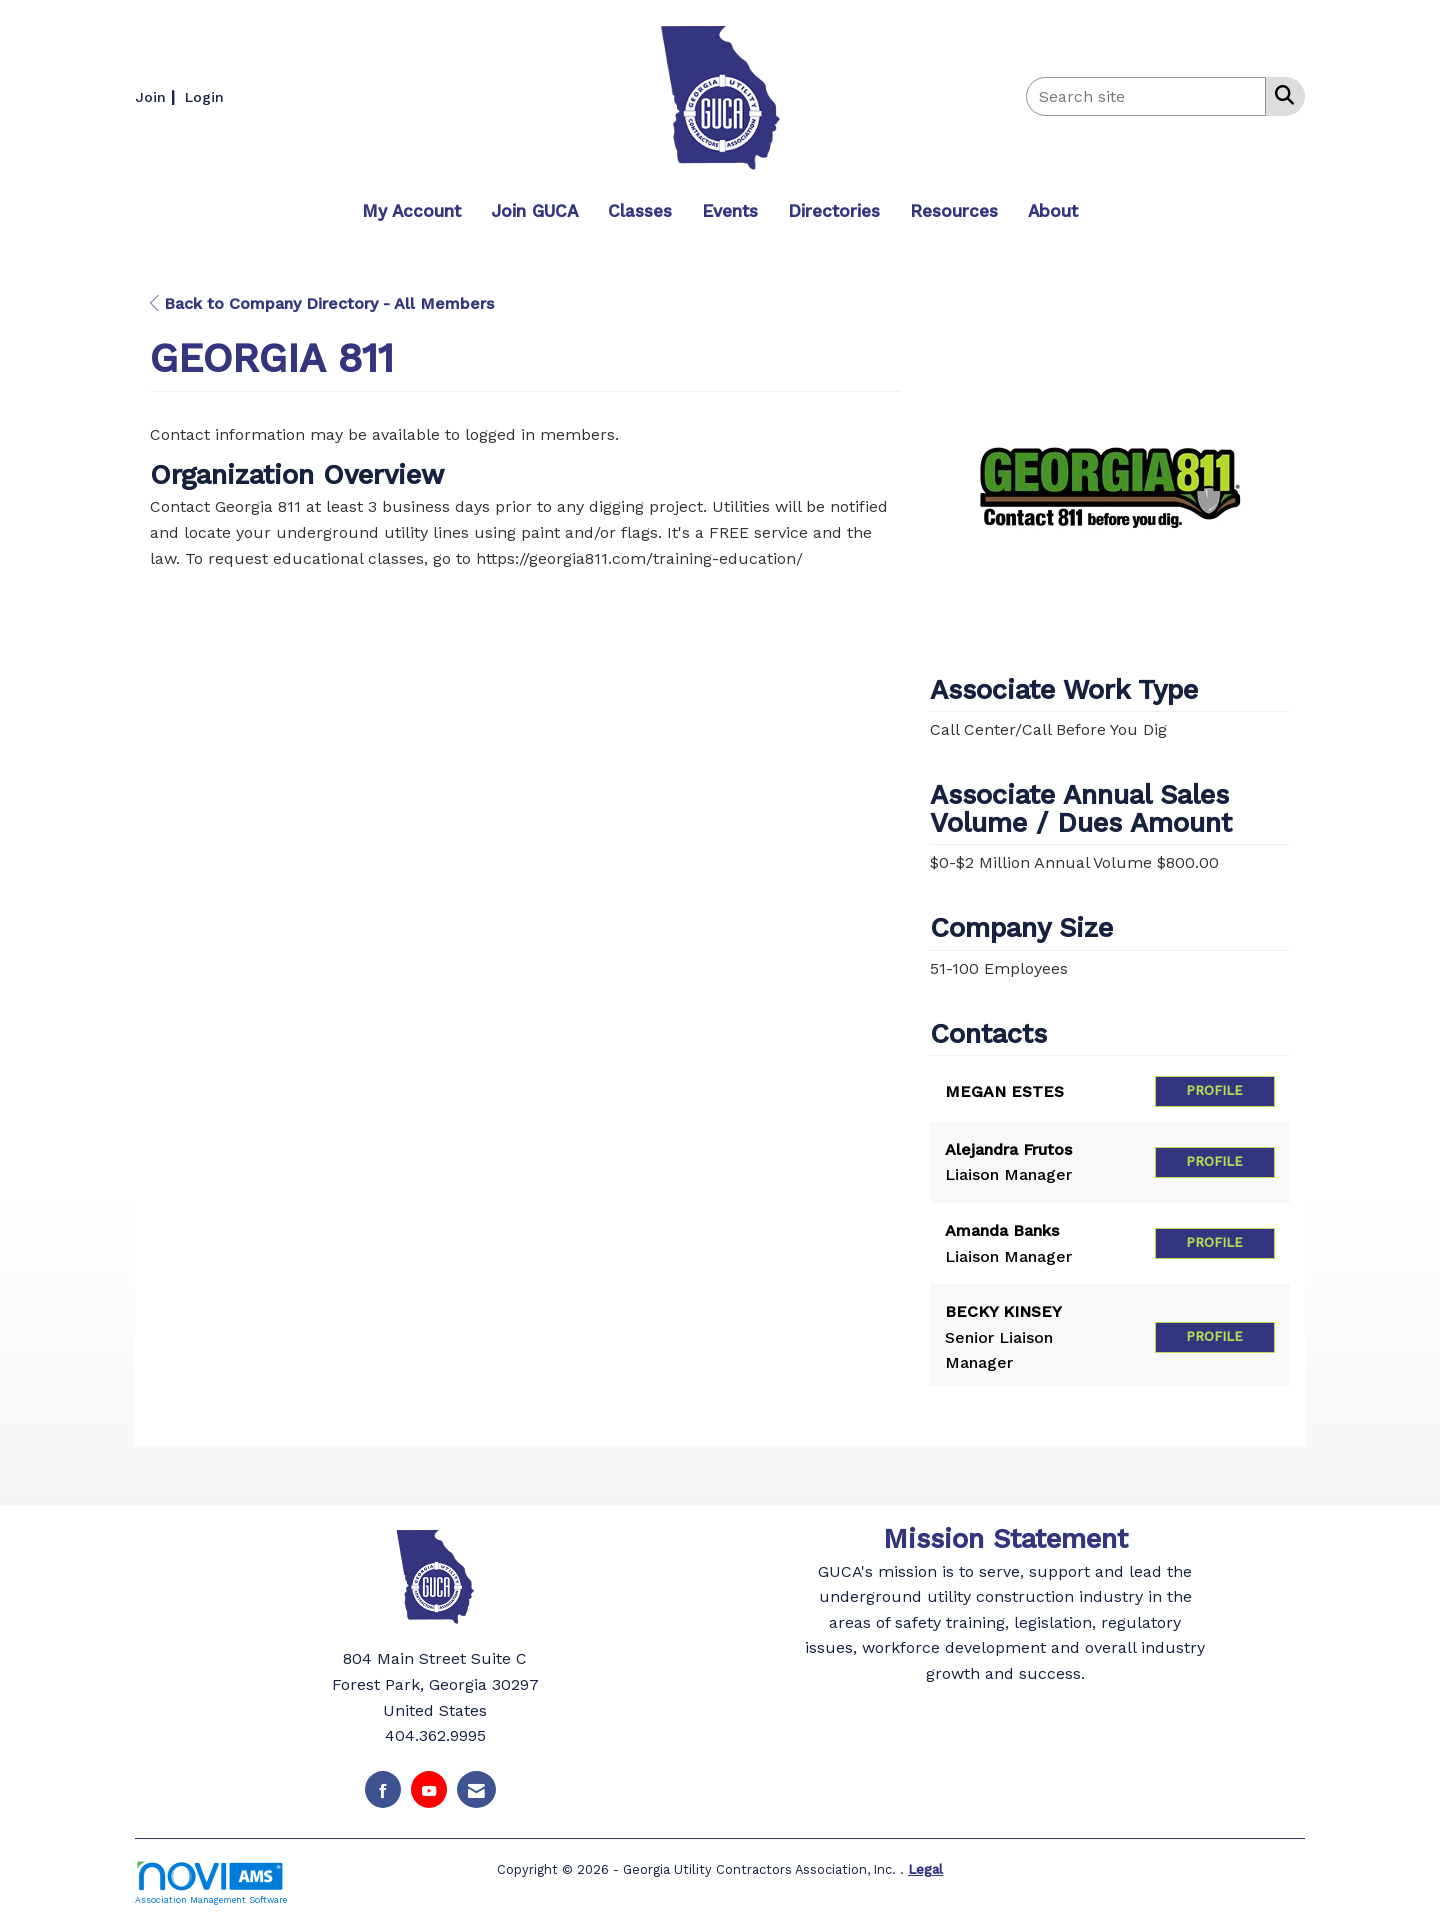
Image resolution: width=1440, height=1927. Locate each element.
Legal (925, 1868)
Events (730, 211)
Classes (640, 211)
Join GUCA (534, 211)
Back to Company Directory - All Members (322, 303)
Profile (1214, 1090)
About (1053, 211)
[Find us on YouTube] (429, 1789)
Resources (954, 211)
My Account (411, 211)
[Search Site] (1280, 95)
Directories (834, 211)
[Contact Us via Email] (476, 1789)
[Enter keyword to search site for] (1146, 96)
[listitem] (157, 96)
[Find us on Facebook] (383, 1789)
